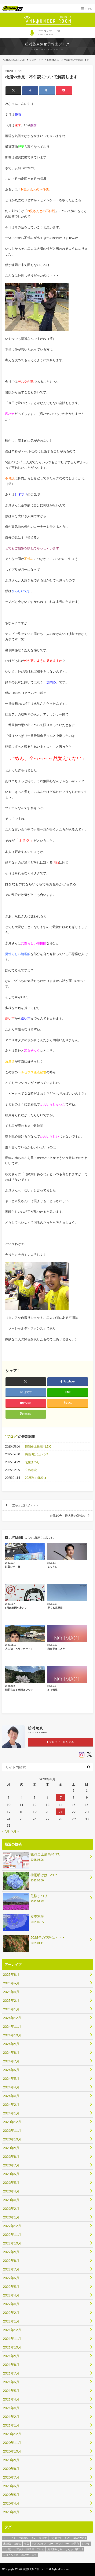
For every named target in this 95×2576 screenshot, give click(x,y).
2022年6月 (11, 2278)
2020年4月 (11, 2503)
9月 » (15, 1831)
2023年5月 (11, 2182)
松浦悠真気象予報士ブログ (47, 44)
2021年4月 (11, 2399)
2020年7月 (11, 2477)
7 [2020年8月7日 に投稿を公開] (61, 1797)
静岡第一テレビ (35, 2549)
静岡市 (75, 2543)
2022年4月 (11, 2295)
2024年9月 (11, 2044)
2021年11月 (12, 2338)
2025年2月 (11, 2000)
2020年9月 (11, 2460)
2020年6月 (11, 2486)
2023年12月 (12, 2122)
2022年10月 (12, 2243)
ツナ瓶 (7, 2549)
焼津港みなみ (54, 2549)
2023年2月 (11, 2208)
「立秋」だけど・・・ (24, 1505)
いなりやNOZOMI (75, 2538)
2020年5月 (11, 2494)
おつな (85, 2543)
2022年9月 (11, 2252)
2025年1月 (11, 2009)
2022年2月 (11, 2312)
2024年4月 (11, 2087)
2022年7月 (11, 2269)
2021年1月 (11, 2425)
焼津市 (43, 2538)
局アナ (25, 2554)
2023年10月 (12, 2139)
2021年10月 (12, 2347)
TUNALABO (39, 2543)
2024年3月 (11, 2096)
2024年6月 (11, 2070)
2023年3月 (11, 2200)
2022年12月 (12, 2226)
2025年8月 (11, 1974)
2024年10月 (12, 2035)
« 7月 (5, 1831)
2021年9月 (11, 2356)
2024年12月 (12, 2018)
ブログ (12, 1436)
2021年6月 (11, 2382)
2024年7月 (11, 2061)
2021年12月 (12, 2330)
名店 (26, 2543)
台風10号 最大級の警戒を (68, 1515)
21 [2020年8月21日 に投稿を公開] (60, 1812)
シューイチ (9, 2538)
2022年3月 (11, 2304)
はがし (17, 2543)
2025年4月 (11, 1992)
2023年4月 (11, 2191)
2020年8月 (11, 2468)
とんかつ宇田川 (74, 2549)
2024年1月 (11, 2113)
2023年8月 (11, 2156)
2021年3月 (11, 2408)
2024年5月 (11, 2078)
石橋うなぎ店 (10, 2554)
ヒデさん (19, 2549)
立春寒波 (31, 1470)
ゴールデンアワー (58, 2543)
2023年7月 (11, 2165)
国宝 (34, 2554)
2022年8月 (11, 2260)
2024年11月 (12, 2026)
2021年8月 (11, 2364)
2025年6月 (11, 1983)
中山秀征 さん (27, 2538)
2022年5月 (11, 2286)
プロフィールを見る (60, 1742)
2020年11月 (12, 2442)
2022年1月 (11, 2321)
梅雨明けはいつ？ (37, 1454)
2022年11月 (12, 2234)
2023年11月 (12, 2130)
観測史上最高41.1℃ (38, 1446)
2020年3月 (11, 2512)
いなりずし (56, 2538)
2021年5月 (11, 2390)
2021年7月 (11, 2373)
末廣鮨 (7, 2543)
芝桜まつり (32, 1462)
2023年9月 (11, 2148)
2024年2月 (11, 2104)
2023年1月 (11, 2217)
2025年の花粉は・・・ (40, 1477)
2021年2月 (11, 2416)
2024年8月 (11, 2052)
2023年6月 (11, 2174)
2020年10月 (12, 2451)
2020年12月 (12, 2434)
